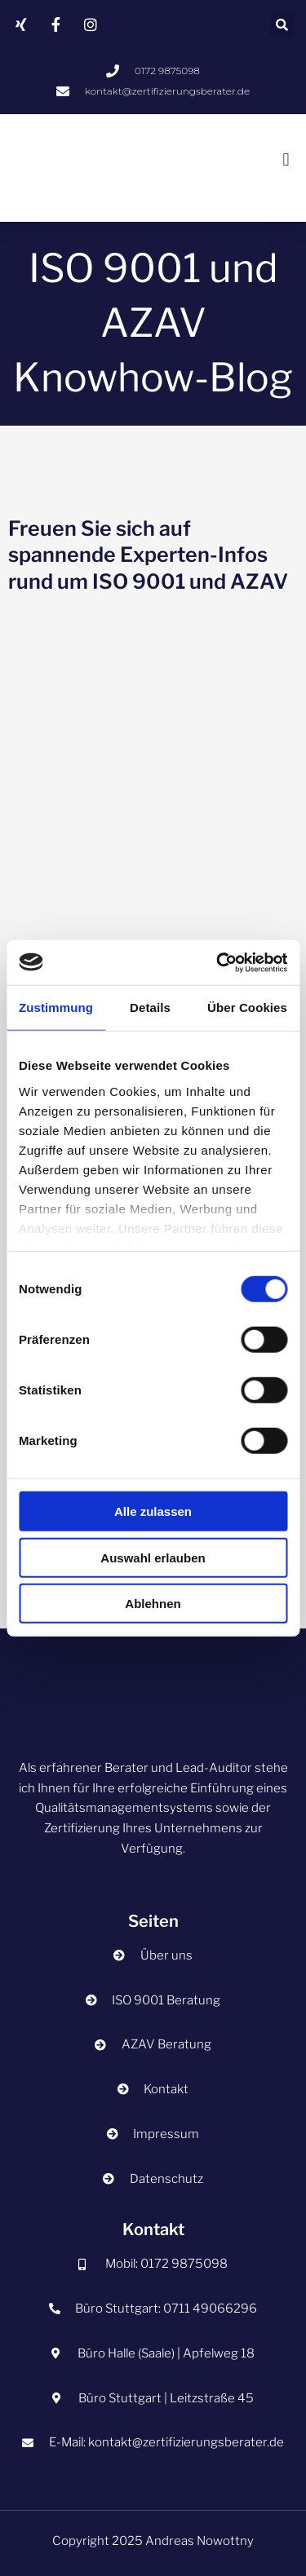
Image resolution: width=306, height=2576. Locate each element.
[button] (281, 24)
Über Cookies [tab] (247, 1007)
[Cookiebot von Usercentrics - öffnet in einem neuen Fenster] (218, 962)
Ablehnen (152, 1604)
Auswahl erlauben (152, 1557)
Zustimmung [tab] (56, 1007)
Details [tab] (150, 1007)
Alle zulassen (153, 1511)
